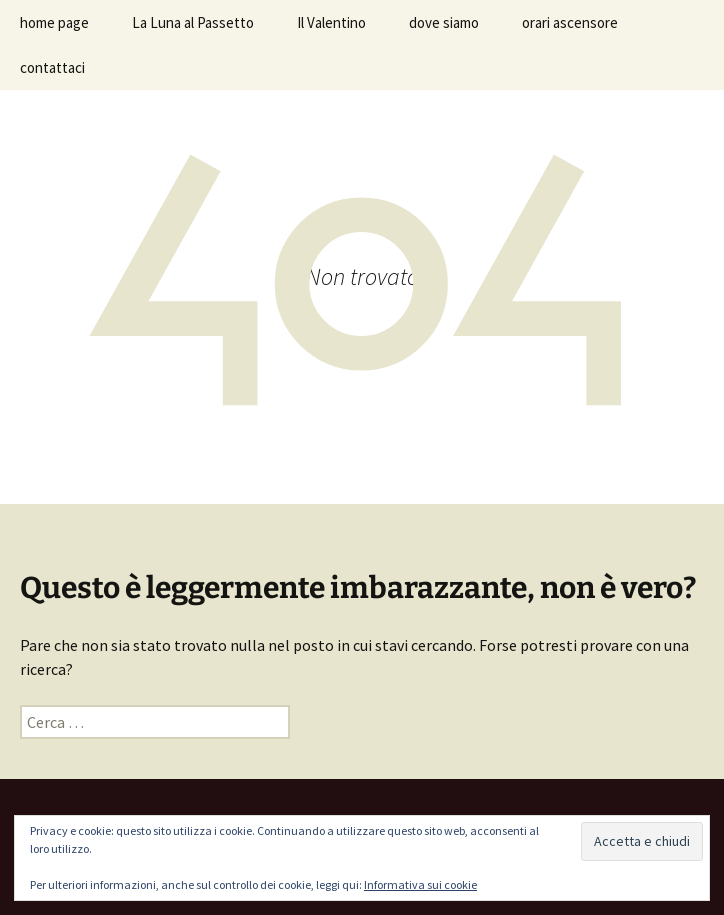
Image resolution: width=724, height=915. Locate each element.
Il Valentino (331, 22)
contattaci (52, 67)
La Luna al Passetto (193, 22)
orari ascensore (570, 22)
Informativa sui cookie (420, 884)
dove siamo (444, 22)
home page (54, 22)
